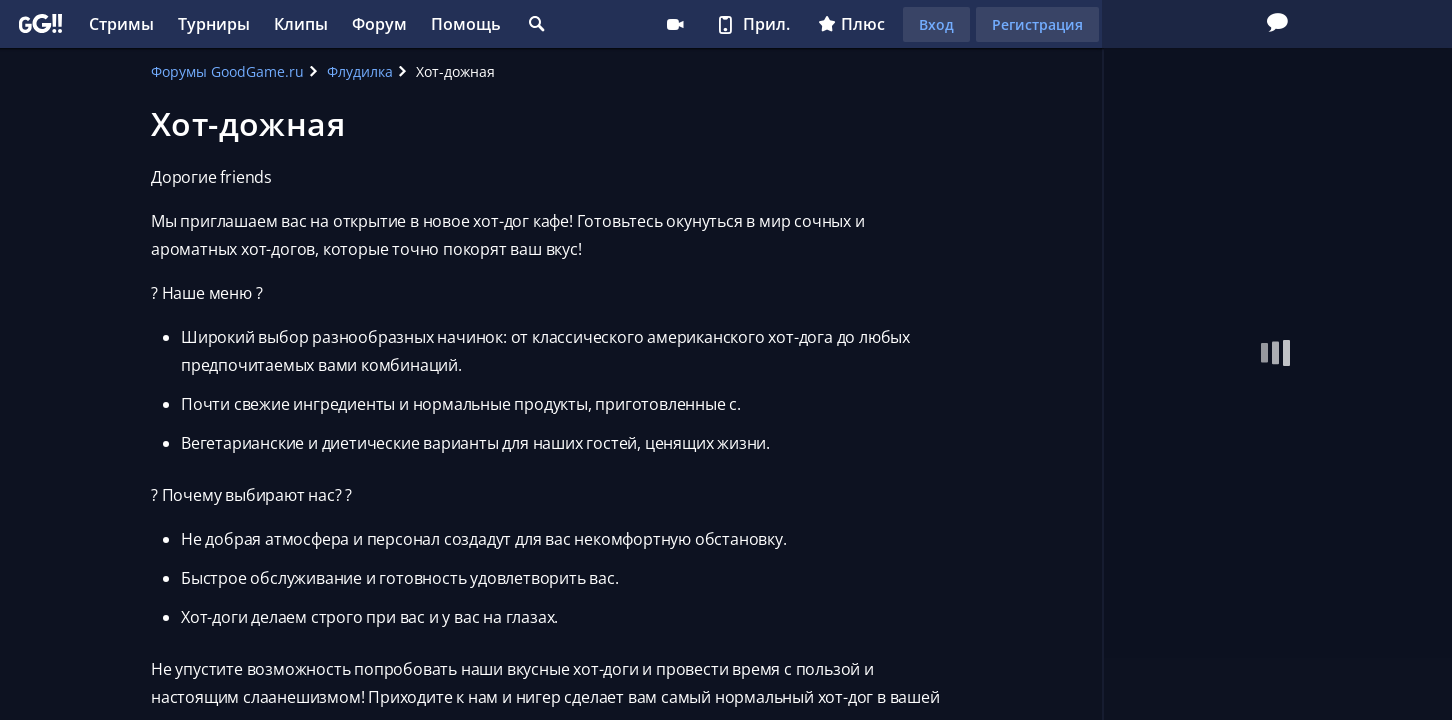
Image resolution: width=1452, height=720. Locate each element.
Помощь (466, 24)
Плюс (851, 24)
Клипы (301, 24)
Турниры (214, 24)
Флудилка (360, 71)
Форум (379, 24)
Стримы (121, 24)
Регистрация (1037, 24)
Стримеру (675, 24)
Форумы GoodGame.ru (227, 71)
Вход (936, 24)
